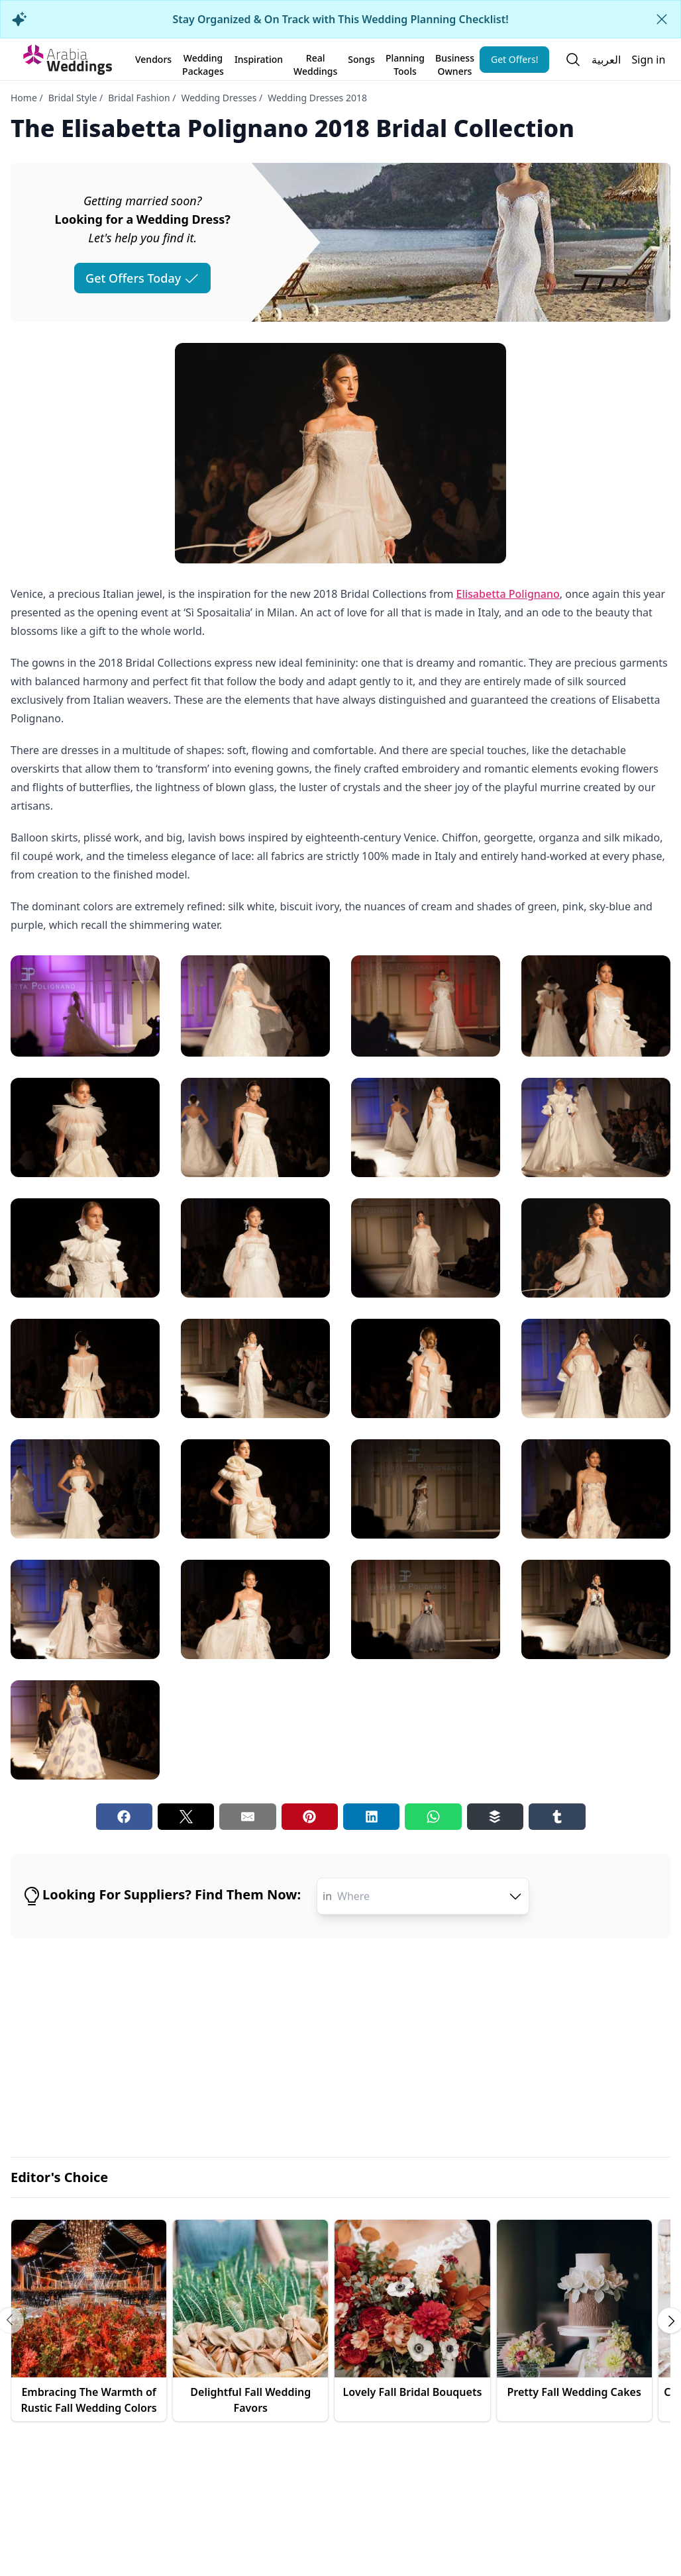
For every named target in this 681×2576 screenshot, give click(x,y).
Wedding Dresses (218, 97)
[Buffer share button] (495, 1816)
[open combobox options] (515, 1896)
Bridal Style (72, 97)
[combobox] (430, 1896)
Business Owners (454, 62)
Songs (361, 59)
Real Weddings (315, 62)
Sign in (648, 59)
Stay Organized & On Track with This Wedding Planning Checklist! (340, 19)
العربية (606, 59)
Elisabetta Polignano (508, 594)
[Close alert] (661, 19)
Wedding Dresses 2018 (317, 97)
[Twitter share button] (186, 1816)
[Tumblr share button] (557, 1816)
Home (24, 97)
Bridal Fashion (139, 97)
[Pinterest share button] (310, 1816)
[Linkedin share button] (371, 1816)
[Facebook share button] (124, 1816)
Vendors (153, 59)
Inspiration (259, 59)
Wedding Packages (203, 62)
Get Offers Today (142, 278)
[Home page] (67, 59)
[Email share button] (247, 1816)
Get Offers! (515, 59)
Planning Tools (405, 62)
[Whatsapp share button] (433, 1816)
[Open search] (573, 60)
